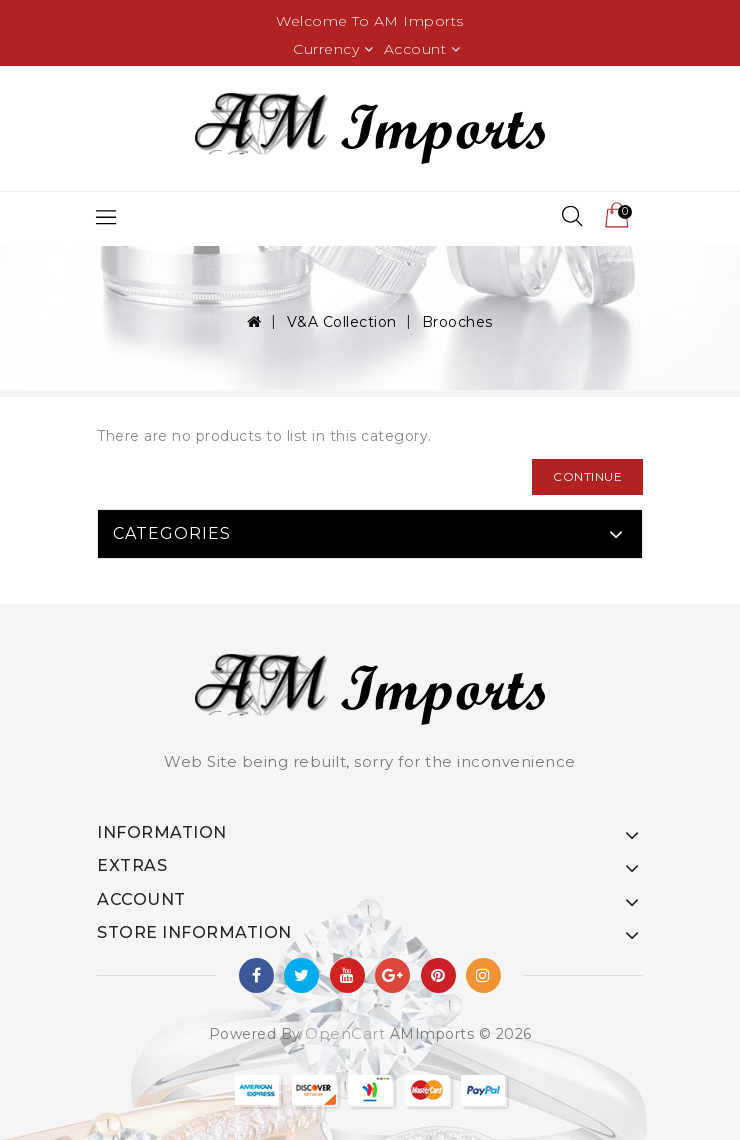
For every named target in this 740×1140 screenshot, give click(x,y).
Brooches (457, 322)
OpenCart (345, 1033)
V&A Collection (342, 322)
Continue (587, 476)
